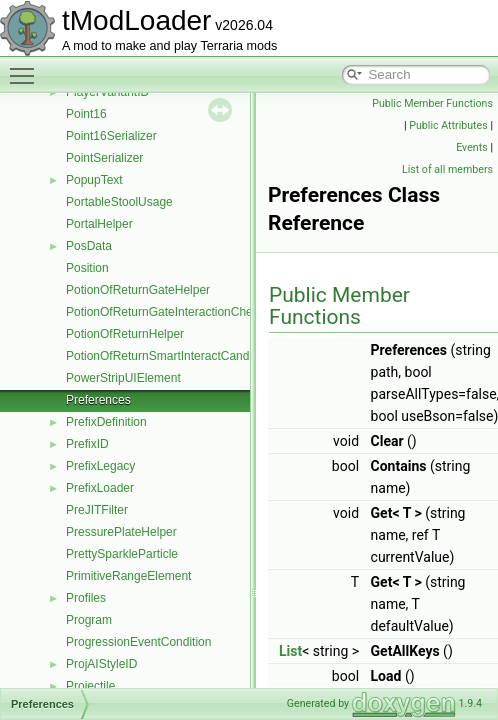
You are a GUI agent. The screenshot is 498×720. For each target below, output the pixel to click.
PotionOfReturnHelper (125, 334)
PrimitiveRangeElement (128, 576)
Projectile (90, 686)
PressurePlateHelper (121, 532)
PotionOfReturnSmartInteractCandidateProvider (193, 356)
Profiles (86, 598)
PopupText (94, 180)
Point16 (86, 114)
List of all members (447, 169)
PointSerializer (104, 158)
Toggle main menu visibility (27, 67)
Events (472, 147)
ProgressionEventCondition (138, 642)
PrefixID (87, 444)
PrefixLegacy (100, 466)
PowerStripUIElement (123, 378)
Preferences (98, 400)
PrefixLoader (100, 488)
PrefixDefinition (106, 422)
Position (87, 268)
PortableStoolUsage (119, 202)
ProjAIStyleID (101, 664)
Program (89, 620)
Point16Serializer (111, 136)
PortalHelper (99, 224)
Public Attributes (448, 125)
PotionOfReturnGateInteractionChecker (170, 312)
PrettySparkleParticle (122, 554)
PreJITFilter (97, 510)
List (290, 651)
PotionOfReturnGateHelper (138, 290)
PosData (89, 246)
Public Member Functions (432, 103)
